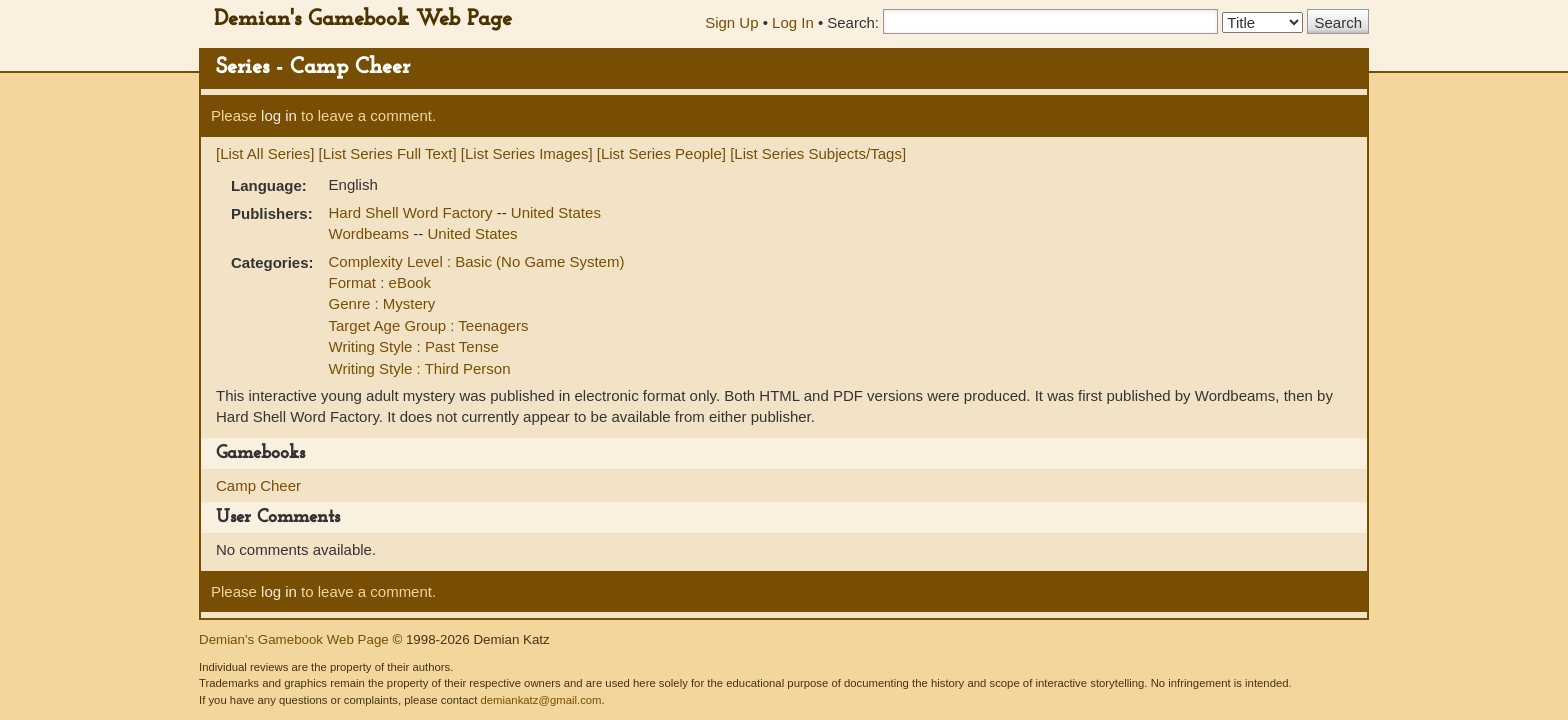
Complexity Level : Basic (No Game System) (477, 261)
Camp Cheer (258, 485)
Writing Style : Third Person (420, 368)
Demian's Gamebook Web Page (363, 19)
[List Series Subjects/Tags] (818, 153)
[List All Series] (265, 153)
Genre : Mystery (382, 303)
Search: (853, 22)
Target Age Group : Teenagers (429, 325)
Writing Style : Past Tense (414, 346)
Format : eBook (380, 282)
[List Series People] (661, 153)
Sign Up (731, 22)
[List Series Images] (527, 153)
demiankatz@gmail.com (540, 700)
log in (279, 115)
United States (556, 212)
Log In (793, 22)
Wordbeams (371, 233)
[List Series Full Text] (388, 153)
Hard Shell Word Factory (413, 212)
